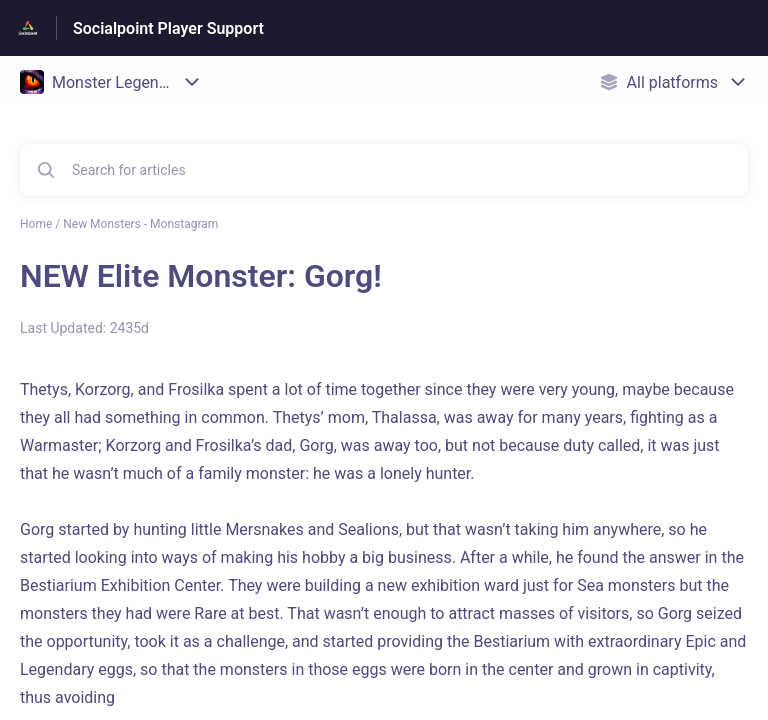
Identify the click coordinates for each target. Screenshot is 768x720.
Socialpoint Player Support (168, 28)
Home (36, 224)
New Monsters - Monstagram (140, 224)
